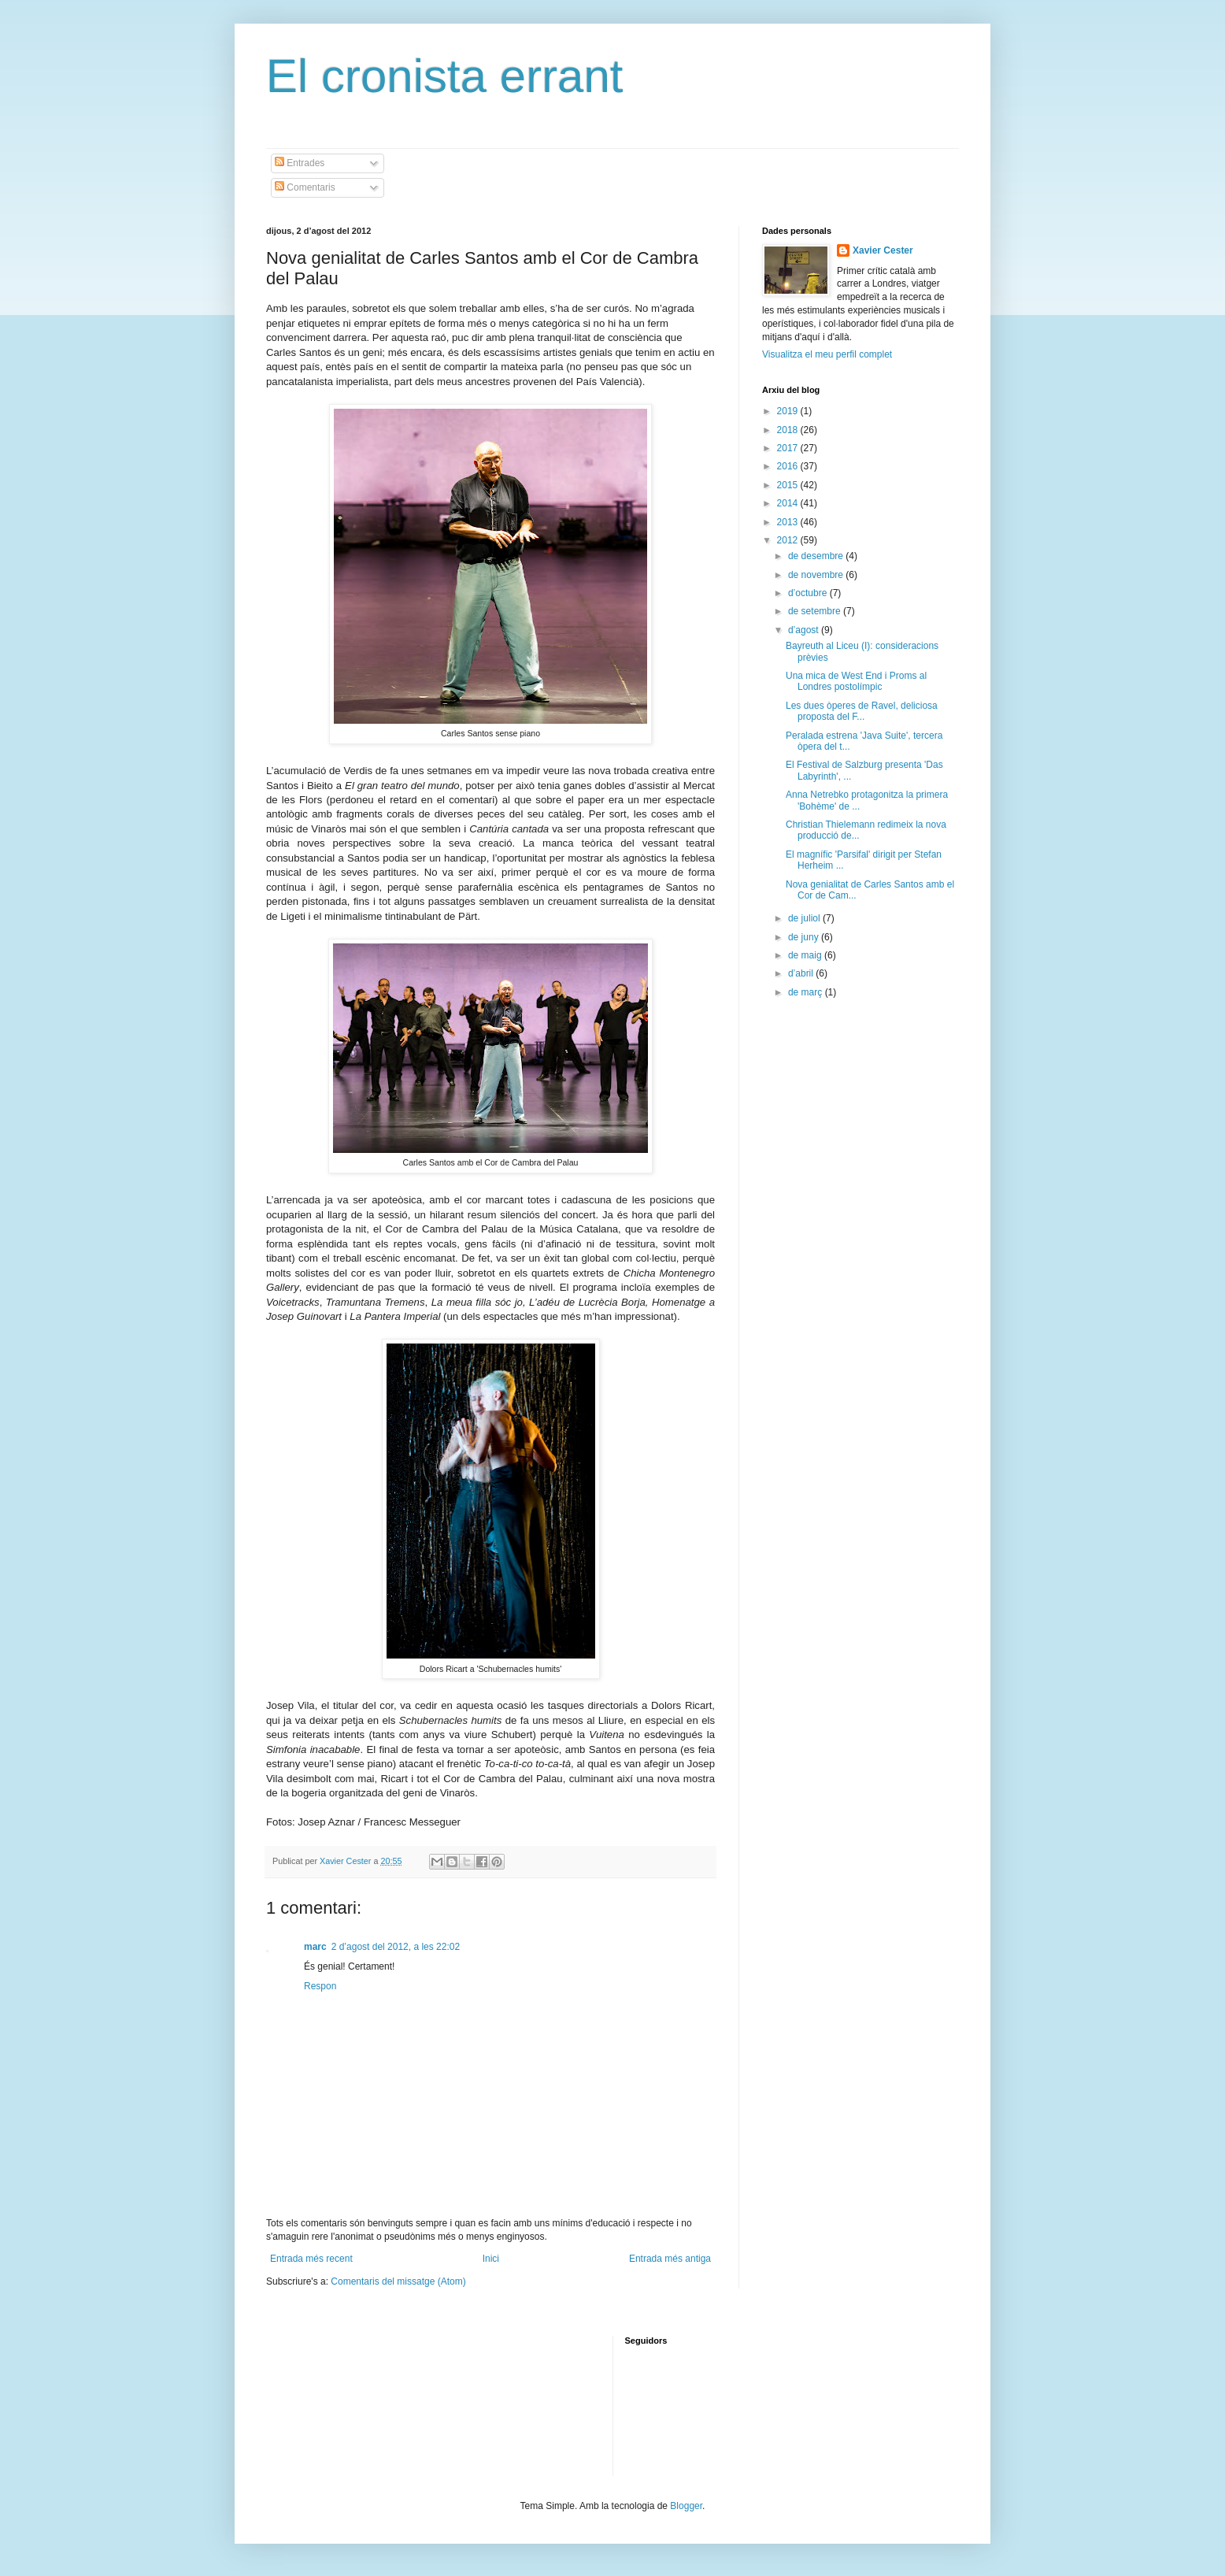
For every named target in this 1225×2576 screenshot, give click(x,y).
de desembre (817, 556)
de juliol (805, 918)
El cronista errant (445, 76)
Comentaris (305, 187)
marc (315, 1946)
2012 (789, 540)
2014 (789, 503)
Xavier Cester (346, 1861)
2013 (789, 522)
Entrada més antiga (670, 2258)
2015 (789, 485)
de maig (806, 955)
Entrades (299, 163)
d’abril (802, 973)
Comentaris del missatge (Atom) (398, 2281)
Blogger (686, 2505)
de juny (804, 937)
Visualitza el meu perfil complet (827, 354)
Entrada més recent (311, 2258)
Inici (491, 2258)
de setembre (815, 611)
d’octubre (809, 593)
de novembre (817, 574)
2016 (789, 466)
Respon (320, 1986)
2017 (789, 448)
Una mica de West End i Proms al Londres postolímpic (856, 681)
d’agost (804, 630)
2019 (789, 411)
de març (806, 992)
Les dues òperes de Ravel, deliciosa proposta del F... (862, 711)
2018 (789, 430)
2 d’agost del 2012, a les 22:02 (395, 1946)
